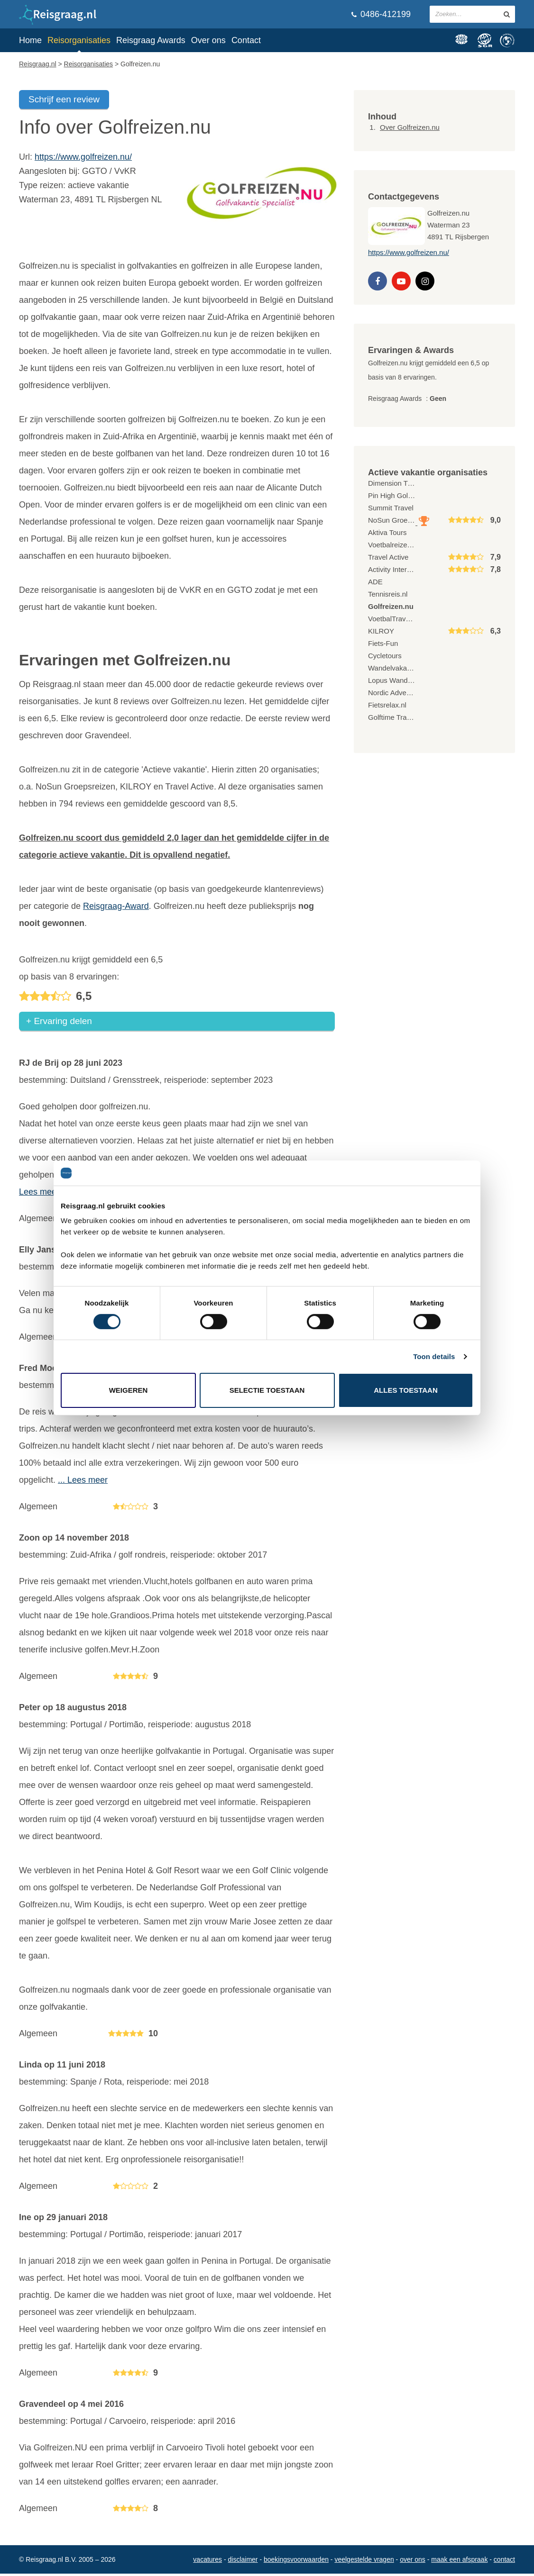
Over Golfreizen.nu (410, 127)
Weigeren (128, 1390)
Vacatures (207, 2562)
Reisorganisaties (78, 40)
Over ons (208, 40)
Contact (246, 40)
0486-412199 (381, 14)
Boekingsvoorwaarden (296, 2562)
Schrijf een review (64, 99)
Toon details (434, 1356)
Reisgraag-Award (116, 906)
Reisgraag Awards (150, 40)
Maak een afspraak (459, 2562)
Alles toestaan (405, 1390)
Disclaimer (243, 2562)
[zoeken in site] (506, 14)
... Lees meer (83, 1482)
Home (30, 40)
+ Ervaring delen (59, 1023)
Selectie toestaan (267, 1390)
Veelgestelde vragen (364, 2562)
